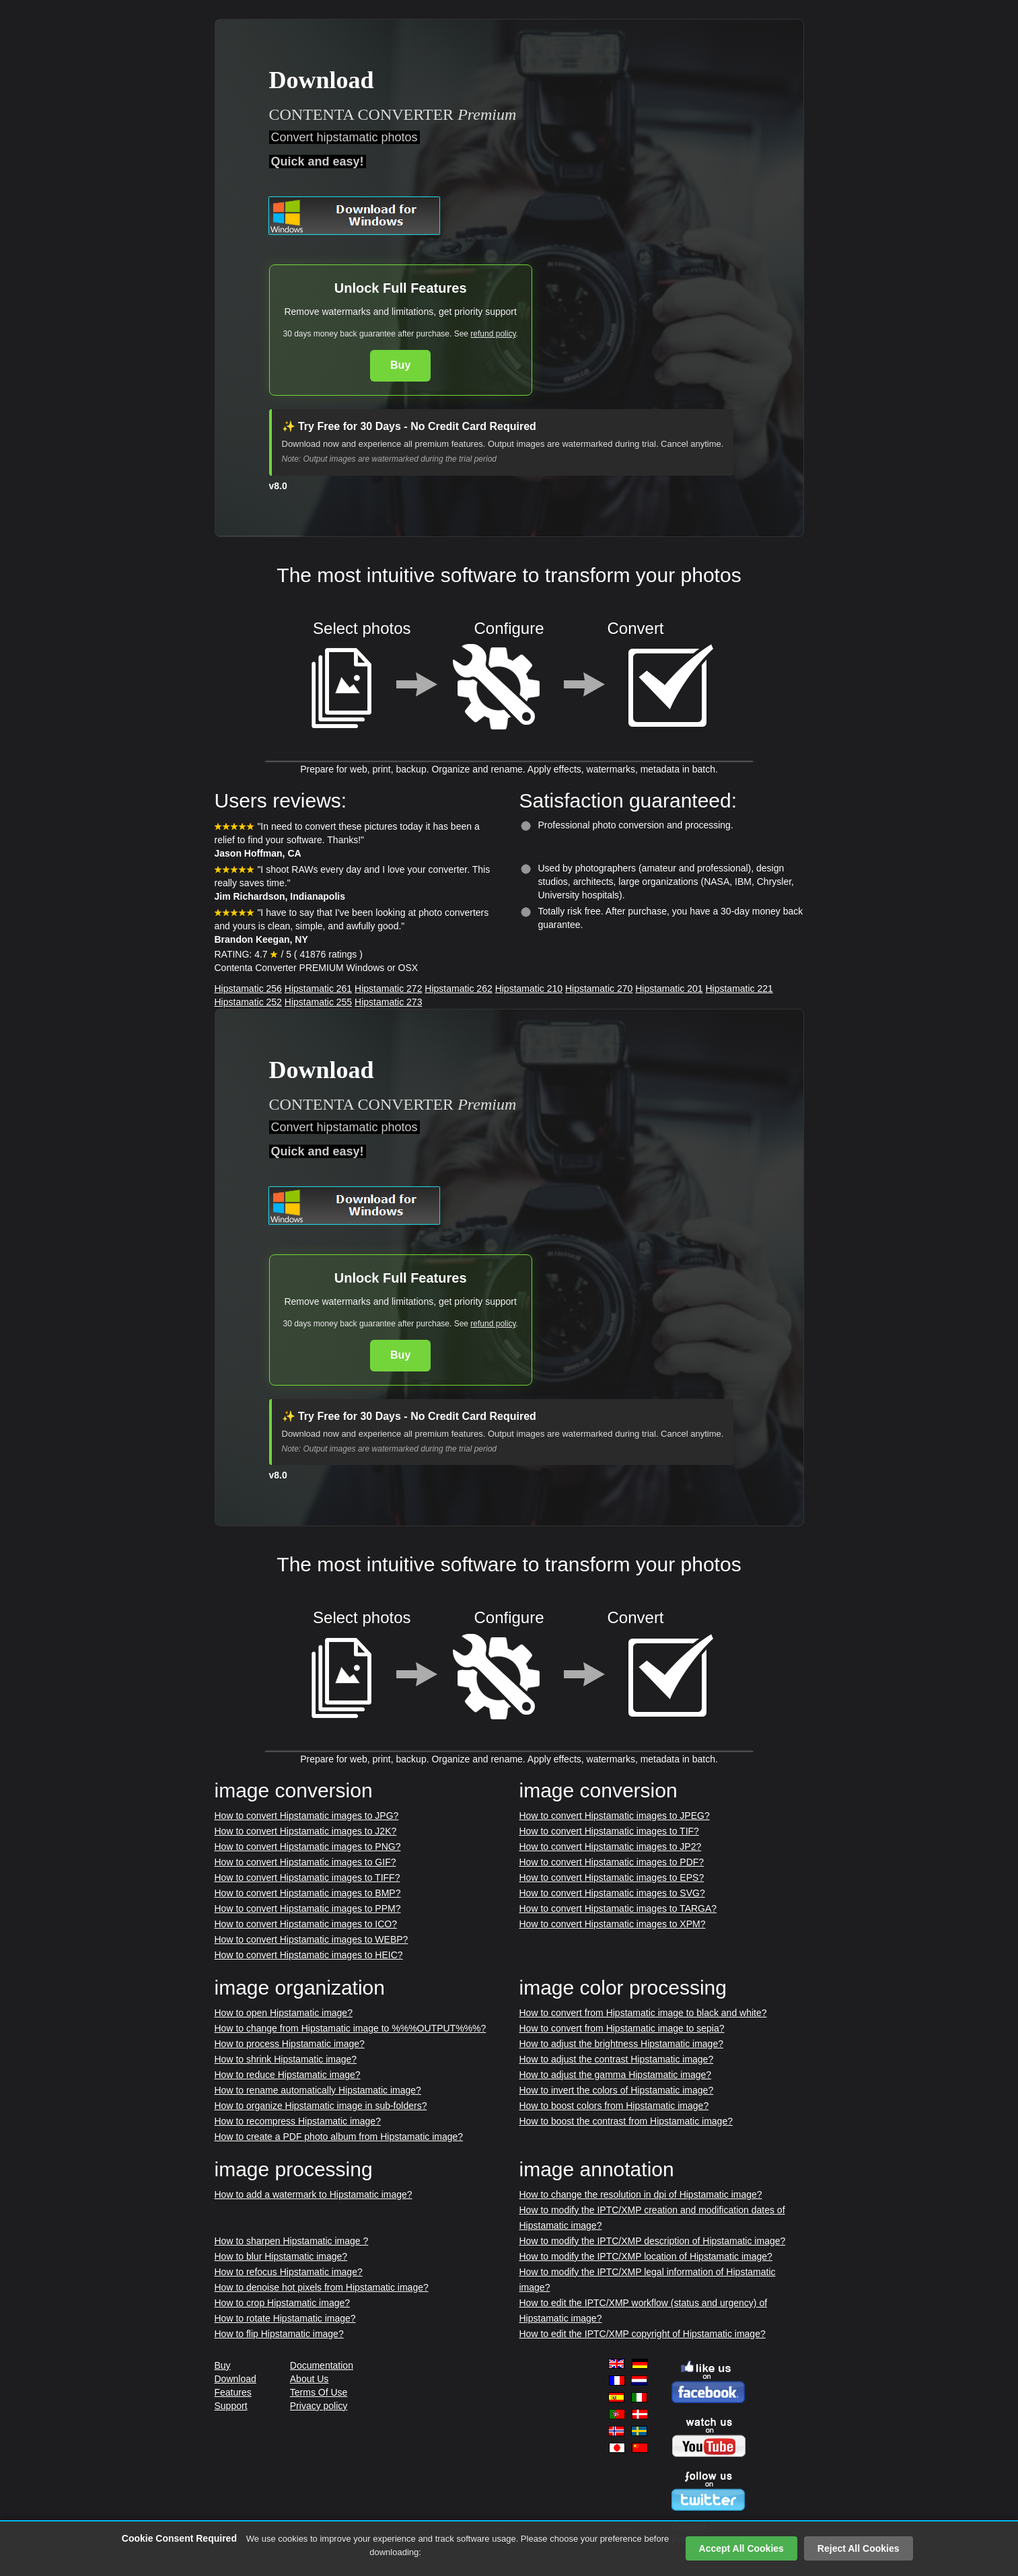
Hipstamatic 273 (388, 1002)
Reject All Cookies (858, 2548)
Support (231, 2405)
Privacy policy (319, 2405)
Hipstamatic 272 (388, 988)
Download (235, 2378)
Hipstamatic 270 (598, 988)
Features (233, 2392)
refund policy (492, 333)
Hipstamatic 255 (318, 1002)
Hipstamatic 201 (668, 988)
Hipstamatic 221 (738, 988)
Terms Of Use (319, 2392)
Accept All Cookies (741, 2548)
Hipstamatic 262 (458, 988)
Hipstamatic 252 (248, 1002)
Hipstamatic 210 (528, 988)
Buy (400, 365)
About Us (309, 2378)
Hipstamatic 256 (248, 988)
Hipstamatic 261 (318, 988)
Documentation (321, 2365)
